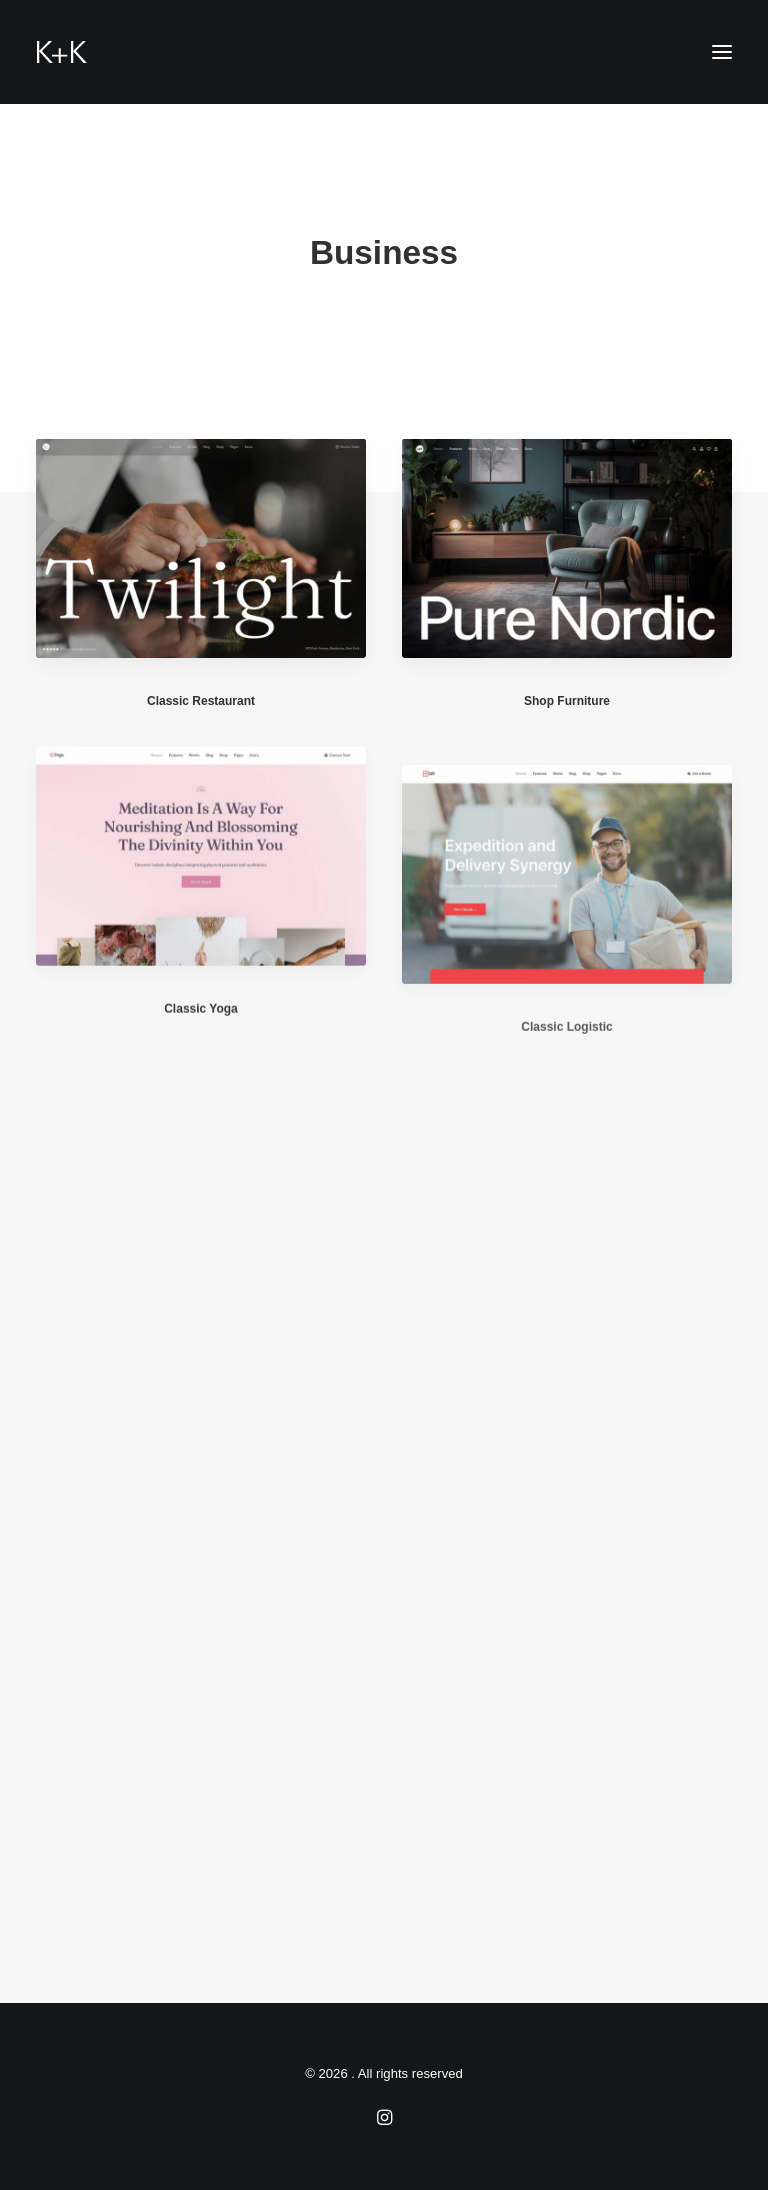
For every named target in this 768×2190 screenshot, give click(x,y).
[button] (722, 52)
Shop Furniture (567, 702)
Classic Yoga (201, 1024)
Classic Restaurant (201, 701)
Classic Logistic (566, 1078)
